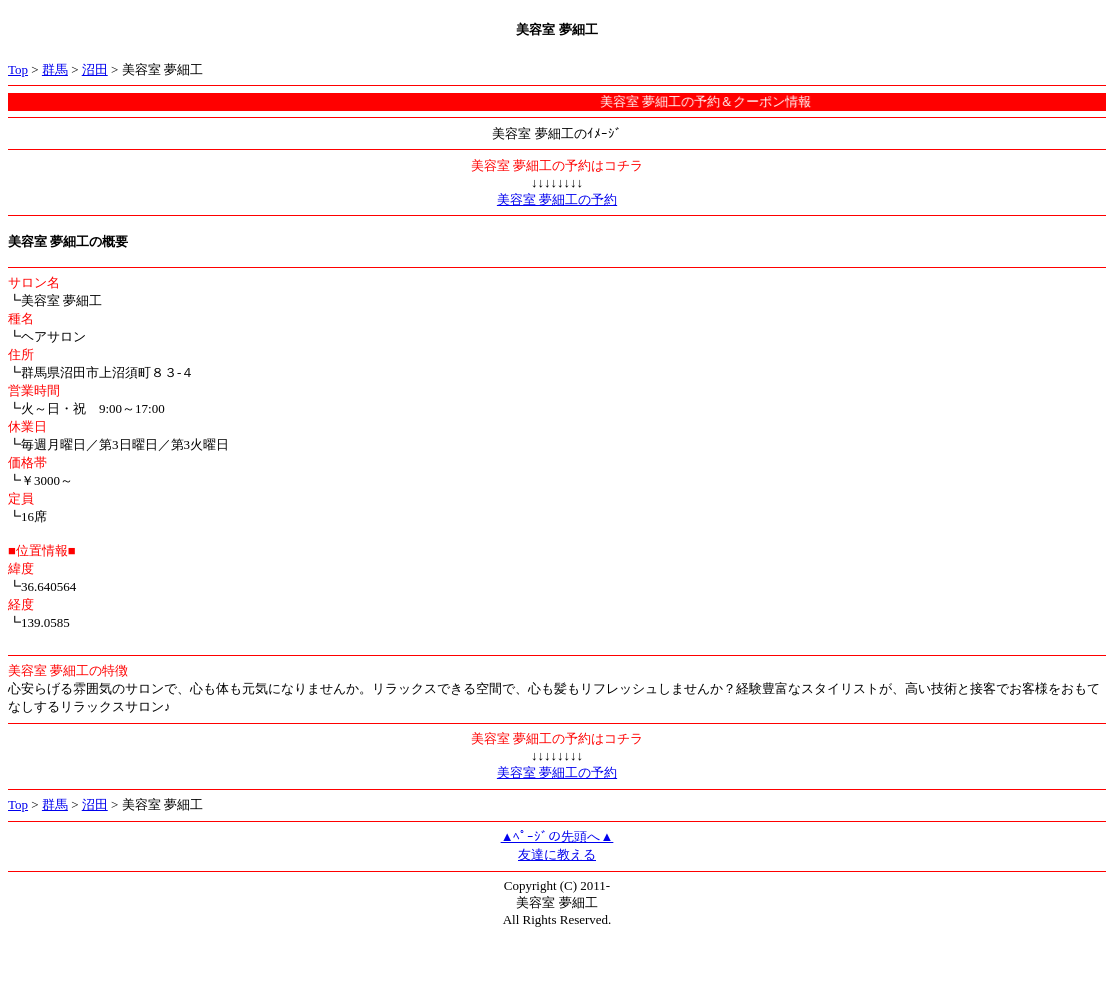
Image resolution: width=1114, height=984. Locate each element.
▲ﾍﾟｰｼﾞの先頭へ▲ (557, 836)
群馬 (55, 69)
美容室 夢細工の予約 (557, 199)
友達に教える (557, 854)
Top (18, 69)
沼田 (95, 69)
